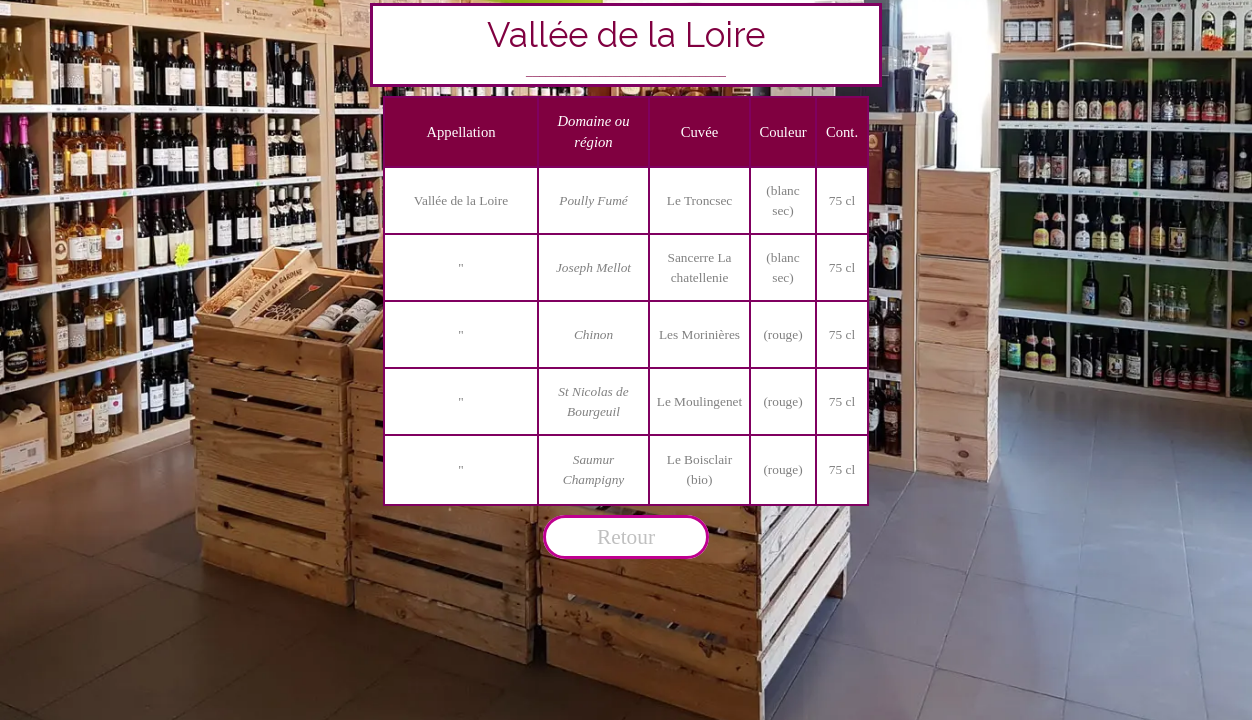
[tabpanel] (626, 45)
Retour (626, 537)
